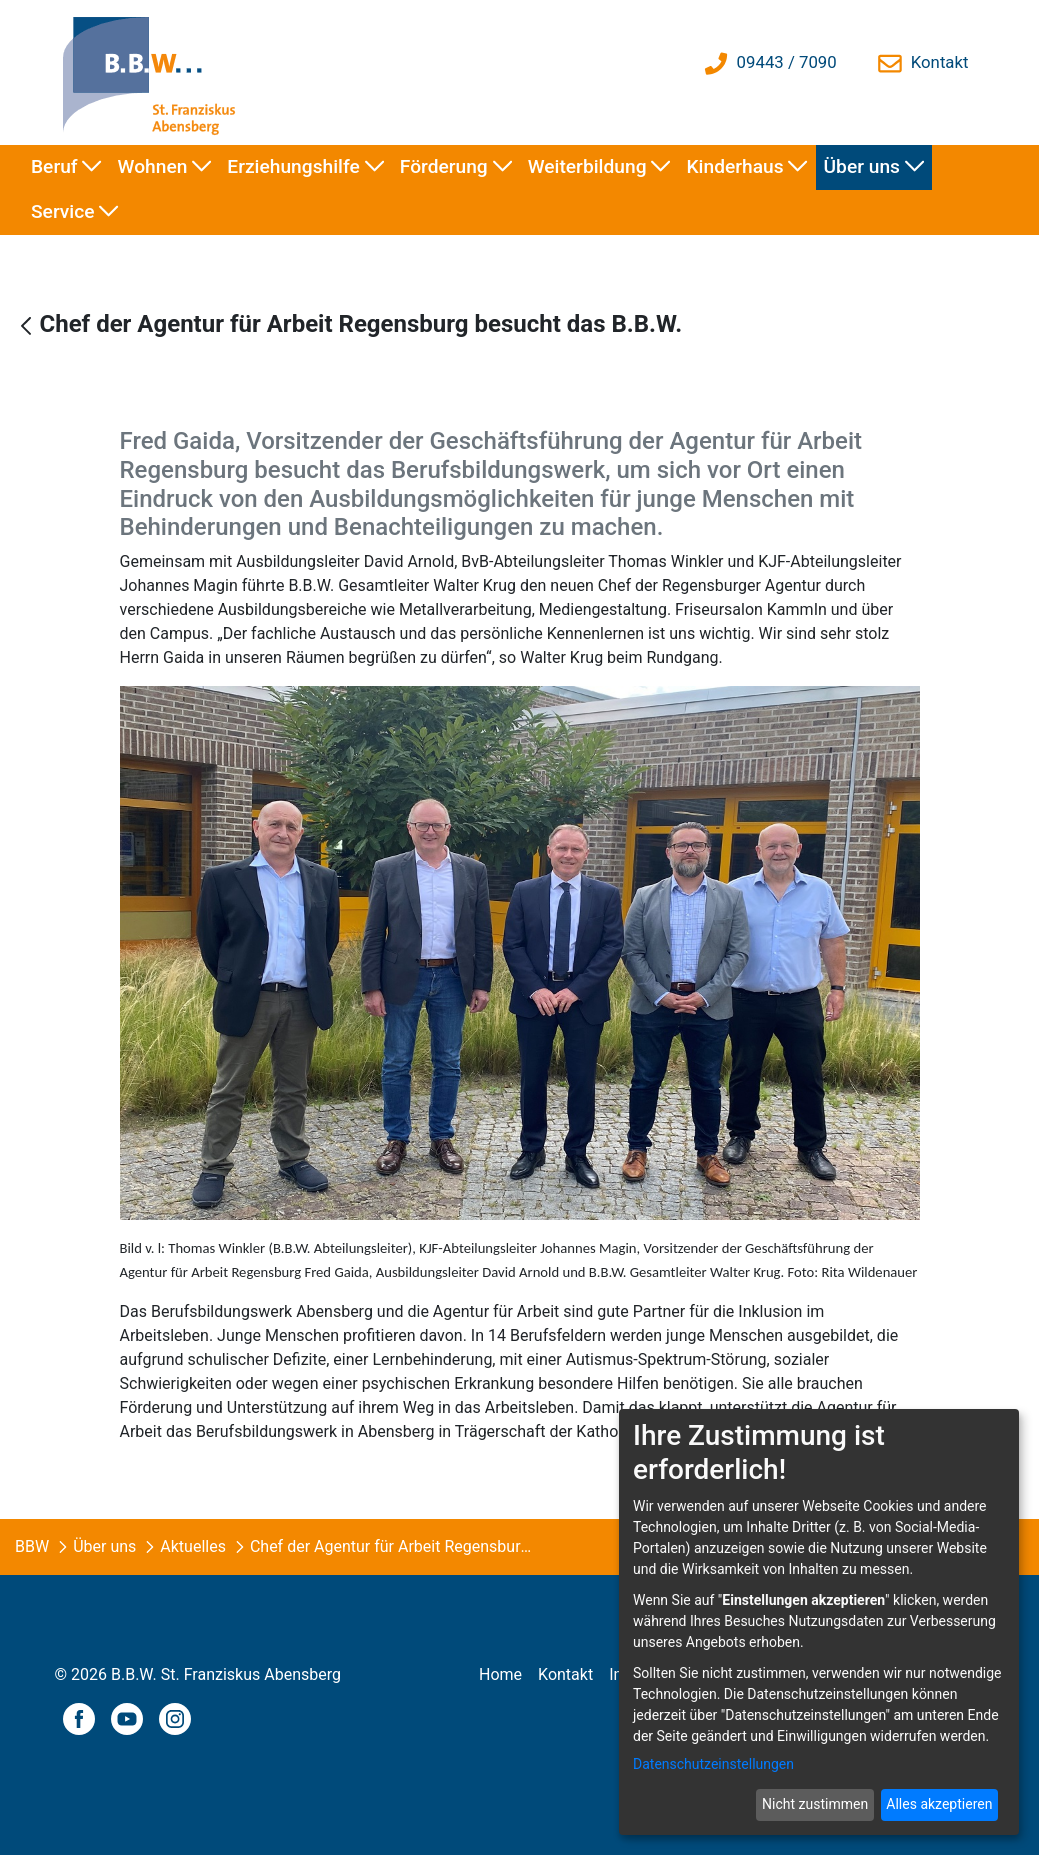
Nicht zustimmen (815, 1804)
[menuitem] (66, 167)
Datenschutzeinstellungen (713, 1764)
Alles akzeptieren (939, 1804)
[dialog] (819, 1622)
